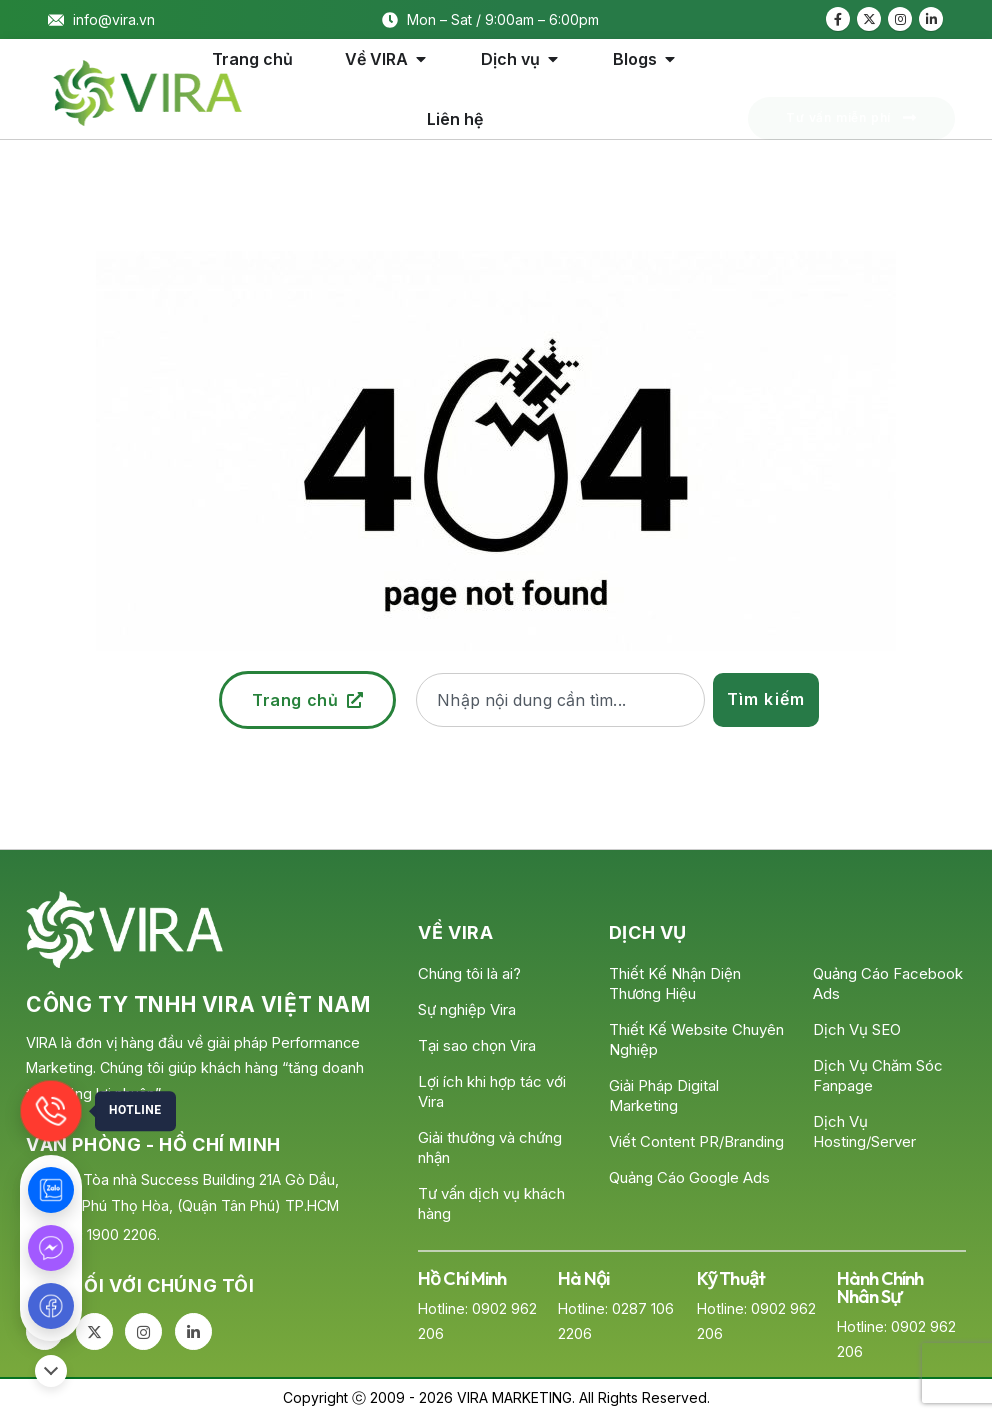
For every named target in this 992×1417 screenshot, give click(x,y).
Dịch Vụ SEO (857, 1029)
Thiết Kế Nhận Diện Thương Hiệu (675, 983)
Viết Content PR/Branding (696, 1141)
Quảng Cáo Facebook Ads (888, 983)
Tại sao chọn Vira (477, 1045)
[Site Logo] (148, 93)
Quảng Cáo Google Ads (689, 1177)
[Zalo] (51, 1190)
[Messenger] (51, 1248)
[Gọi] (51, 1111)
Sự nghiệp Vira (467, 1009)
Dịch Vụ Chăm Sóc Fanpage (878, 1075)
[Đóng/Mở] (51, 1371)
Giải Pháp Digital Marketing (664, 1095)
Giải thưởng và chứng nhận (490, 1147)
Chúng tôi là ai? (469, 973)
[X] (869, 19)
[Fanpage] (51, 1306)
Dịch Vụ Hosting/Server (864, 1131)
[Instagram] (900, 19)
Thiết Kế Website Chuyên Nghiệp (696, 1039)
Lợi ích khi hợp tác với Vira (492, 1091)
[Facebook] (838, 19)
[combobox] (560, 700)
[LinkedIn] (931, 19)
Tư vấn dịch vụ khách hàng (491, 1203)
